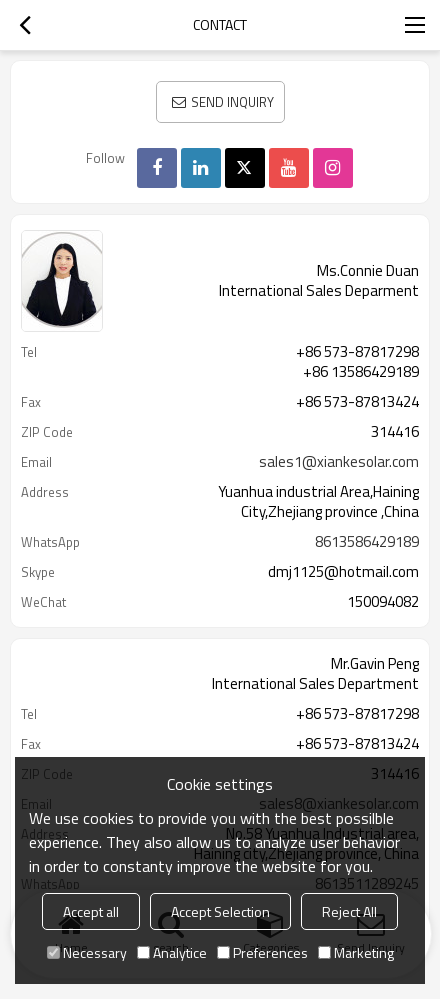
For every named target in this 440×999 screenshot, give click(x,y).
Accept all (91, 911)
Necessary (87, 952)
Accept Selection (220, 911)
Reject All (349, 911)
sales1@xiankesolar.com (339, 462)
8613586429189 (367, 542)
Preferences (262, 952)
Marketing (356, 952)
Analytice (172, 952)
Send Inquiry (232, 102)
